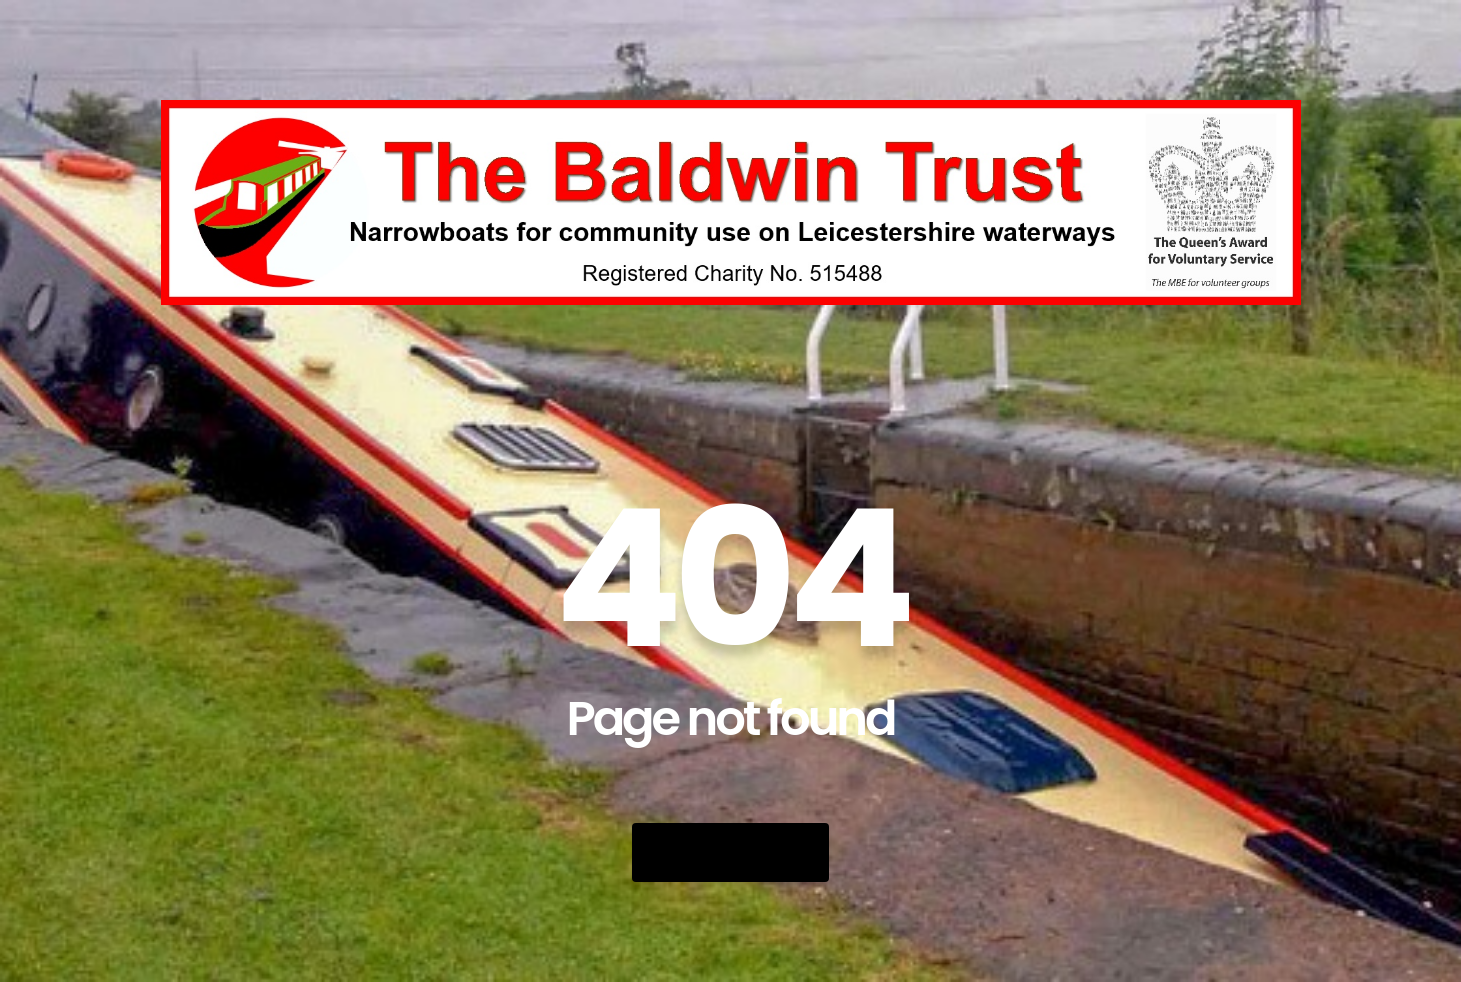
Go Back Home (730, 852)
